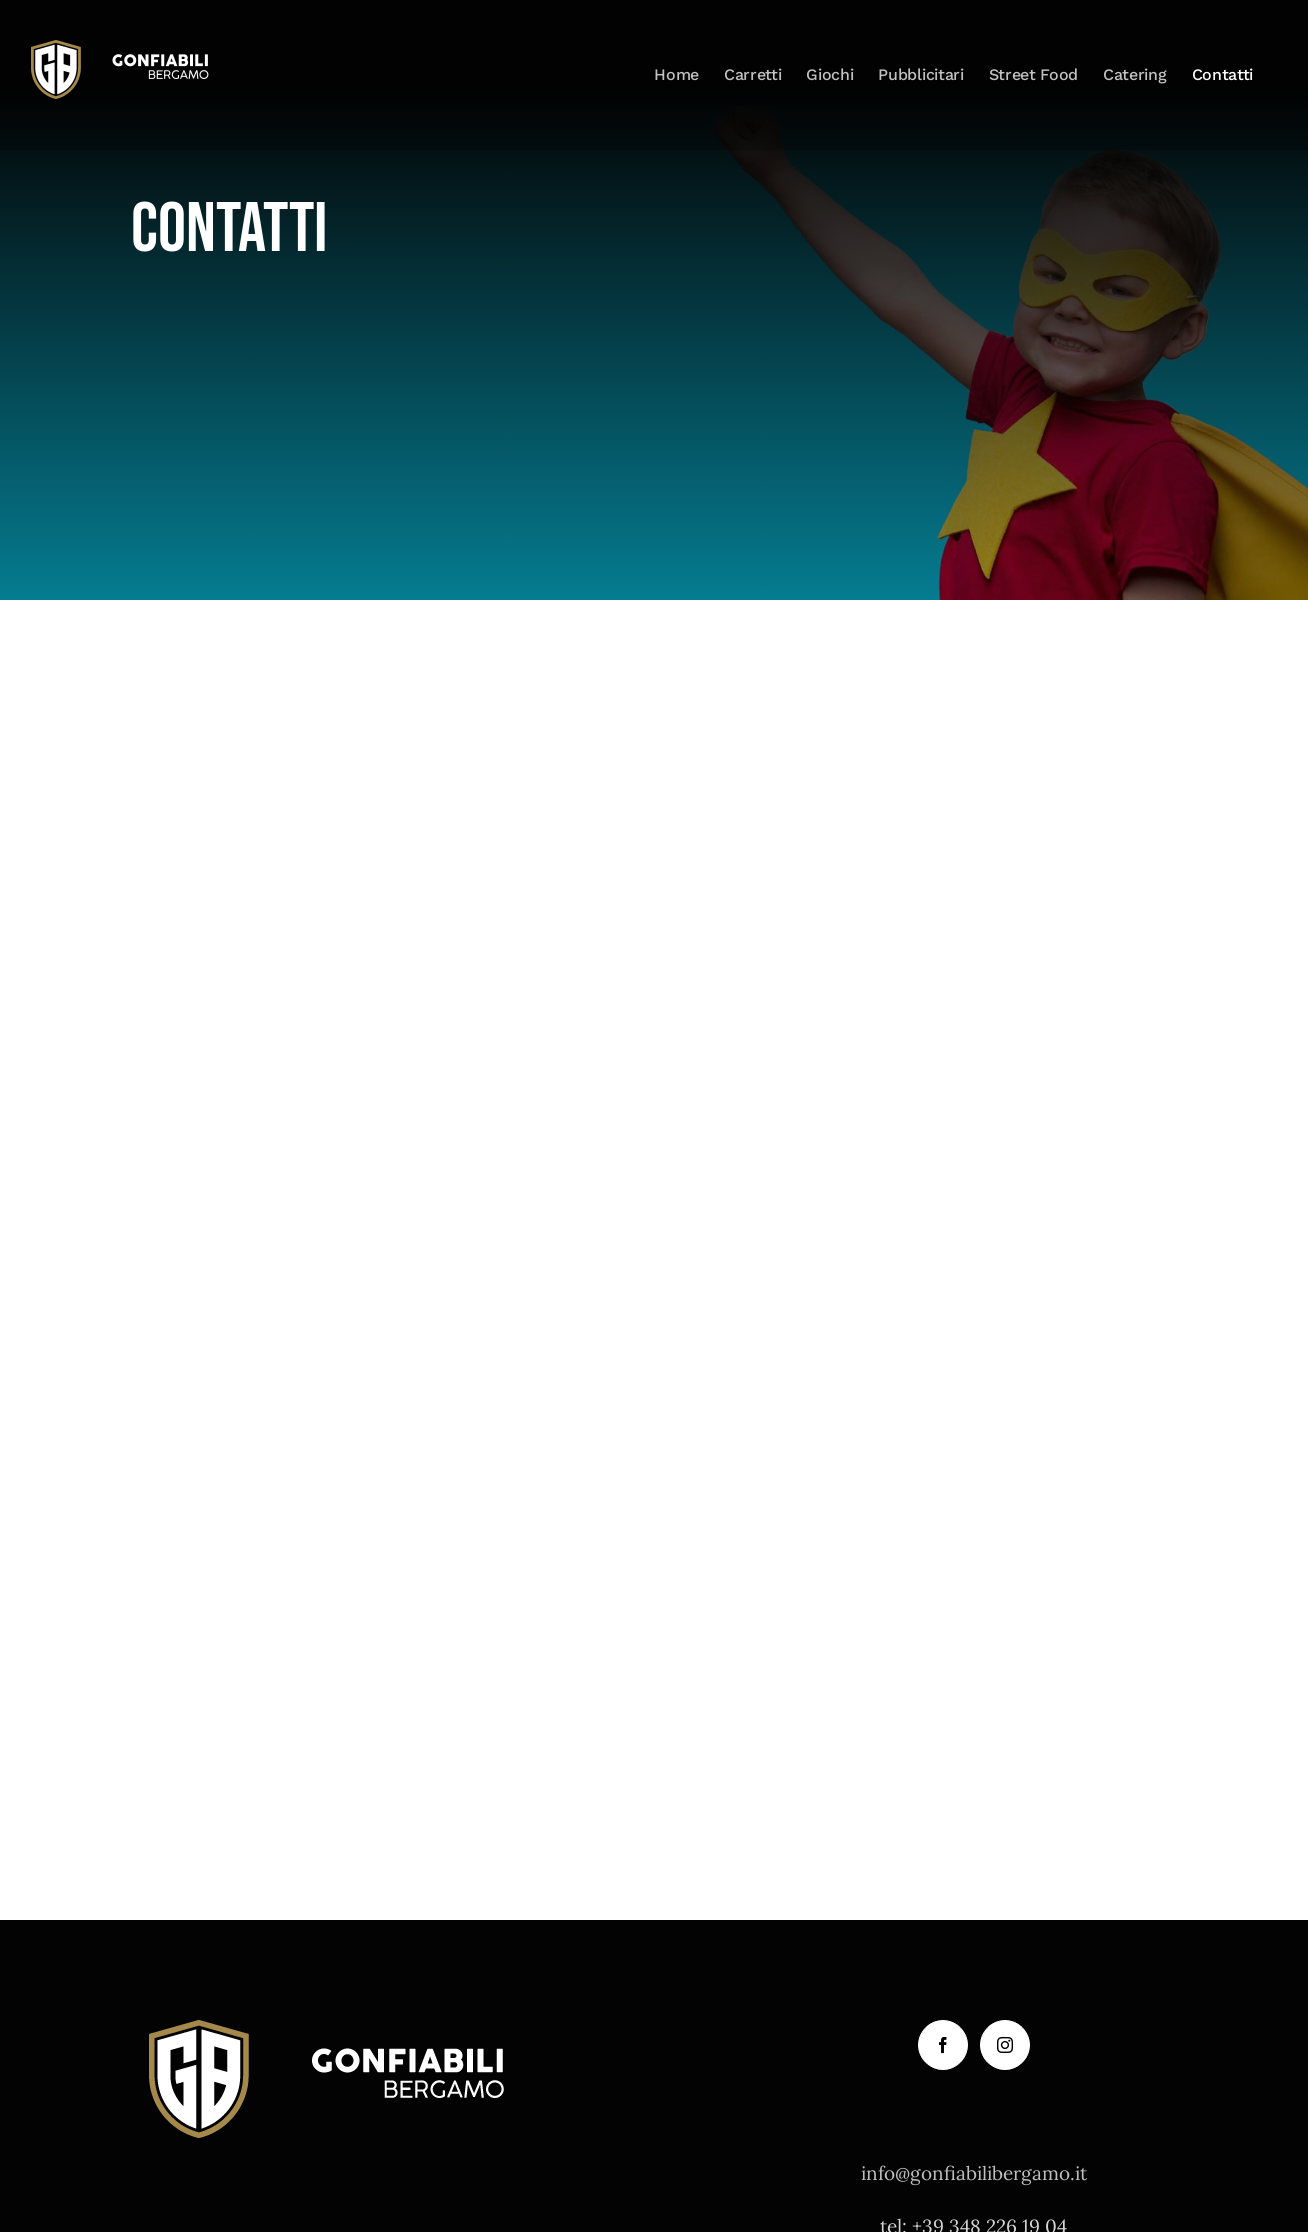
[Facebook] (943, 2045)
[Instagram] (1005, 2045)
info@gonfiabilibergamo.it (974, 2173)
